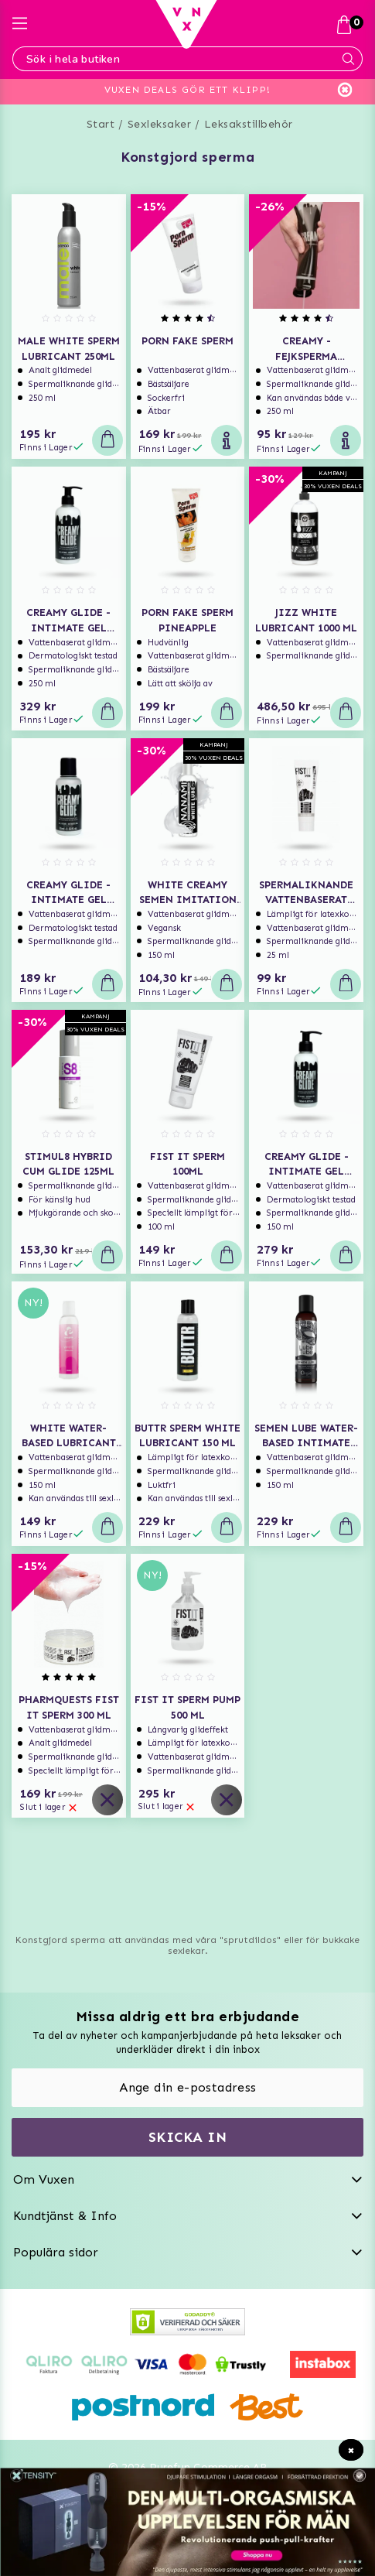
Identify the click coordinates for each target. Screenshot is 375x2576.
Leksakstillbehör (248, 124)
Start (101, 124)
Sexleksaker (160, 124)
